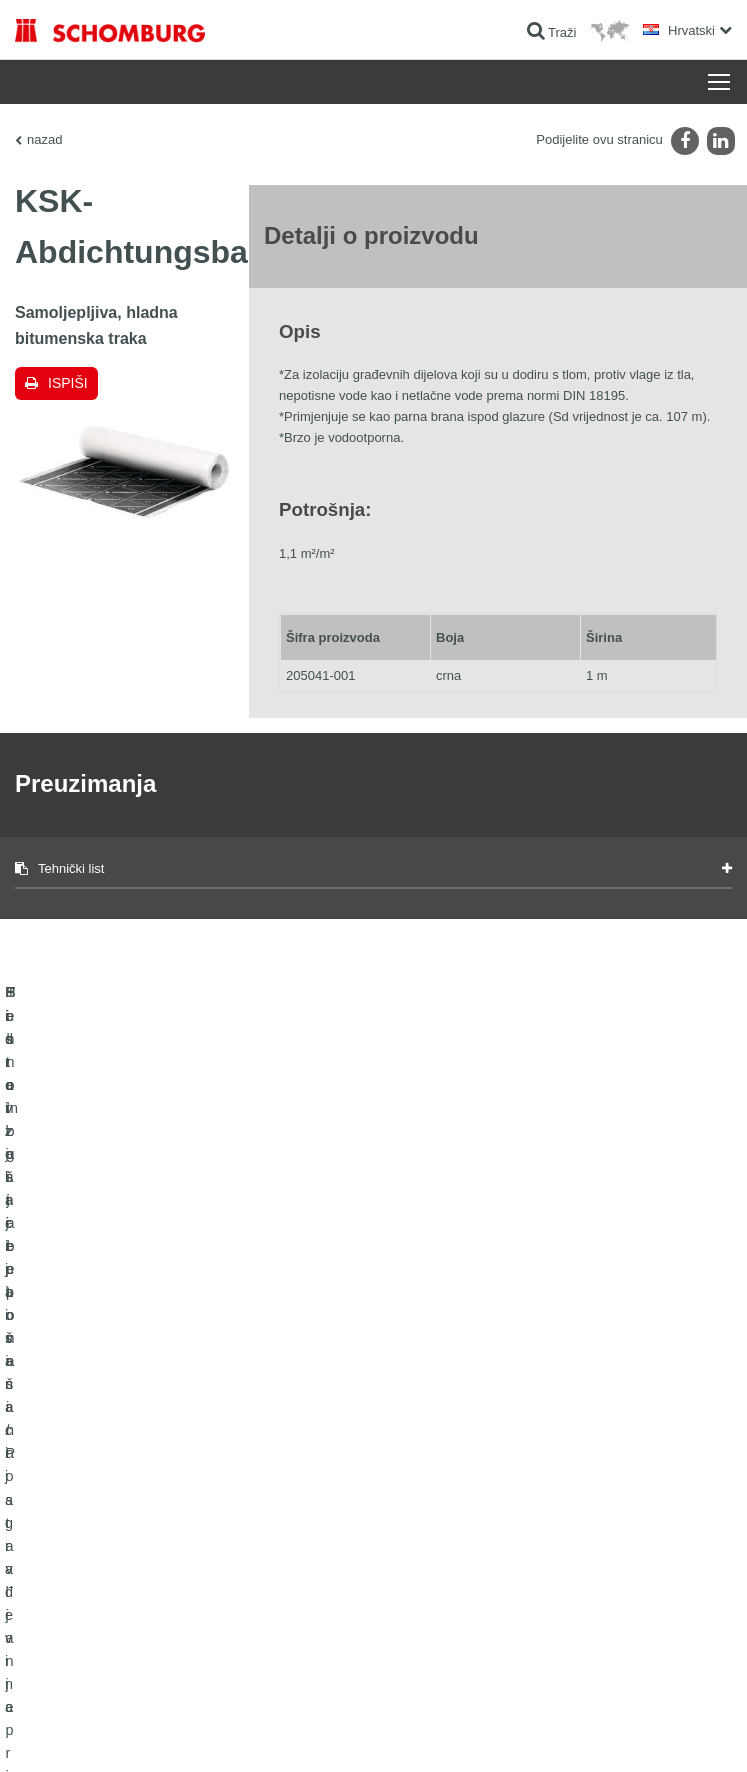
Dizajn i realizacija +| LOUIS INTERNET (639, 1733)
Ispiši (68, 383)
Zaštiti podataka (183, 1733)
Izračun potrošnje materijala (462, 1443)
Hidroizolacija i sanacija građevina (105, 1443)
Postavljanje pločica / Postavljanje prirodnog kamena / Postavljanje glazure (158, 1488)
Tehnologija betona (65, 1563)
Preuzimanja (422, 1473)
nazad (44, 139)
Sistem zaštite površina (76, 1533)
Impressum (112, 1733)
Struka (406, 1503)
